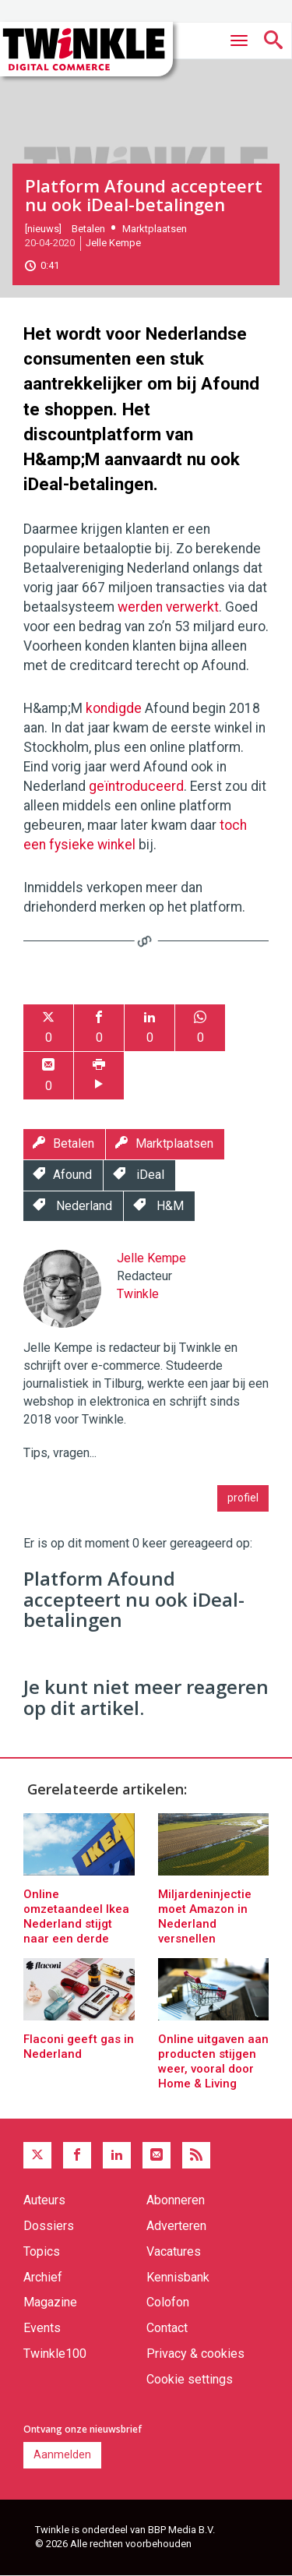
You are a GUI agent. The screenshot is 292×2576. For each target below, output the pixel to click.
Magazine (50, 2302)
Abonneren (175, 2200)
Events (42, 2327)
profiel (243, 1497)
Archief (42, 2277)
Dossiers (48, 2225)
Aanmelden (62, 2454)
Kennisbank (177, 2277)
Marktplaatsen (154, 229)
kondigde (115, 708)
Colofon (167, 2302)
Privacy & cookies (195, 2353)
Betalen (88, 229)
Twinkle (138, 1293)
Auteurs (44, 2200)
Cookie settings (189, 2379)
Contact (167, 2327)
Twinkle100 (54, 2353)
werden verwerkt (168, 607)
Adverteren (176, 2225)
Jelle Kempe (113, 243)
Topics (41, 2251)
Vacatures (173, 2251)
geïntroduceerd (136, 786)
